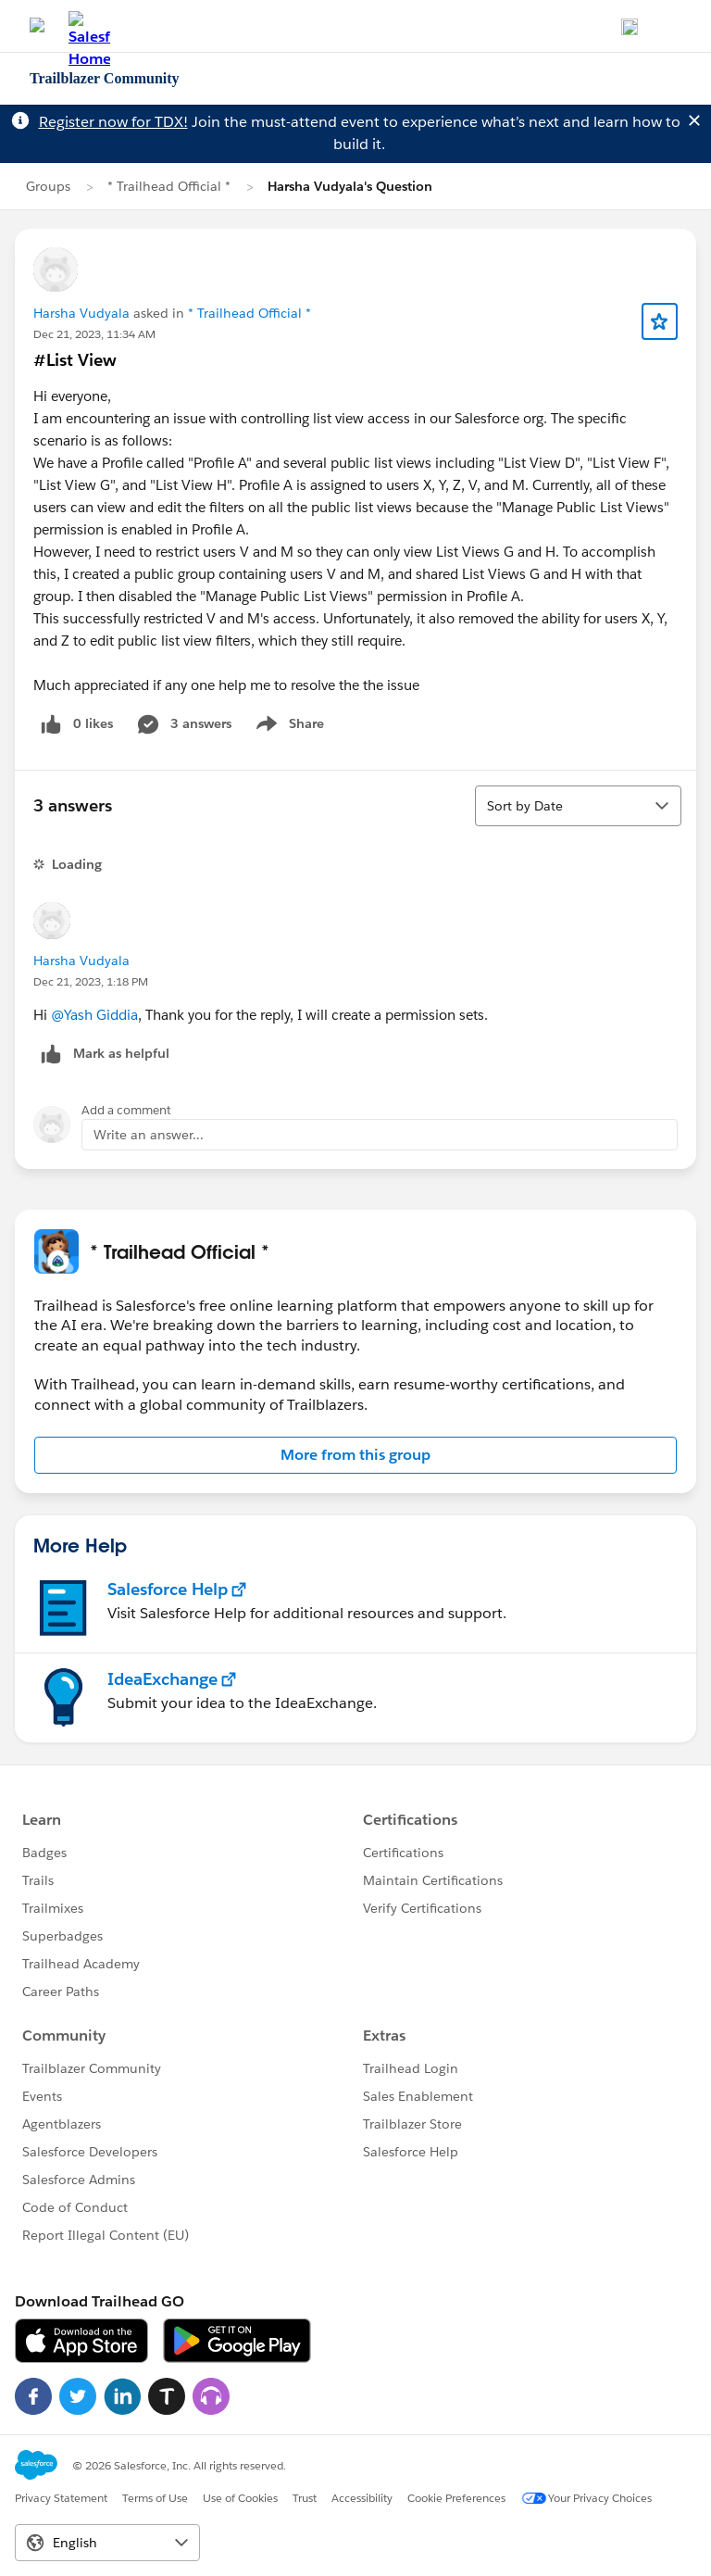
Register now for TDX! (113, 122)
